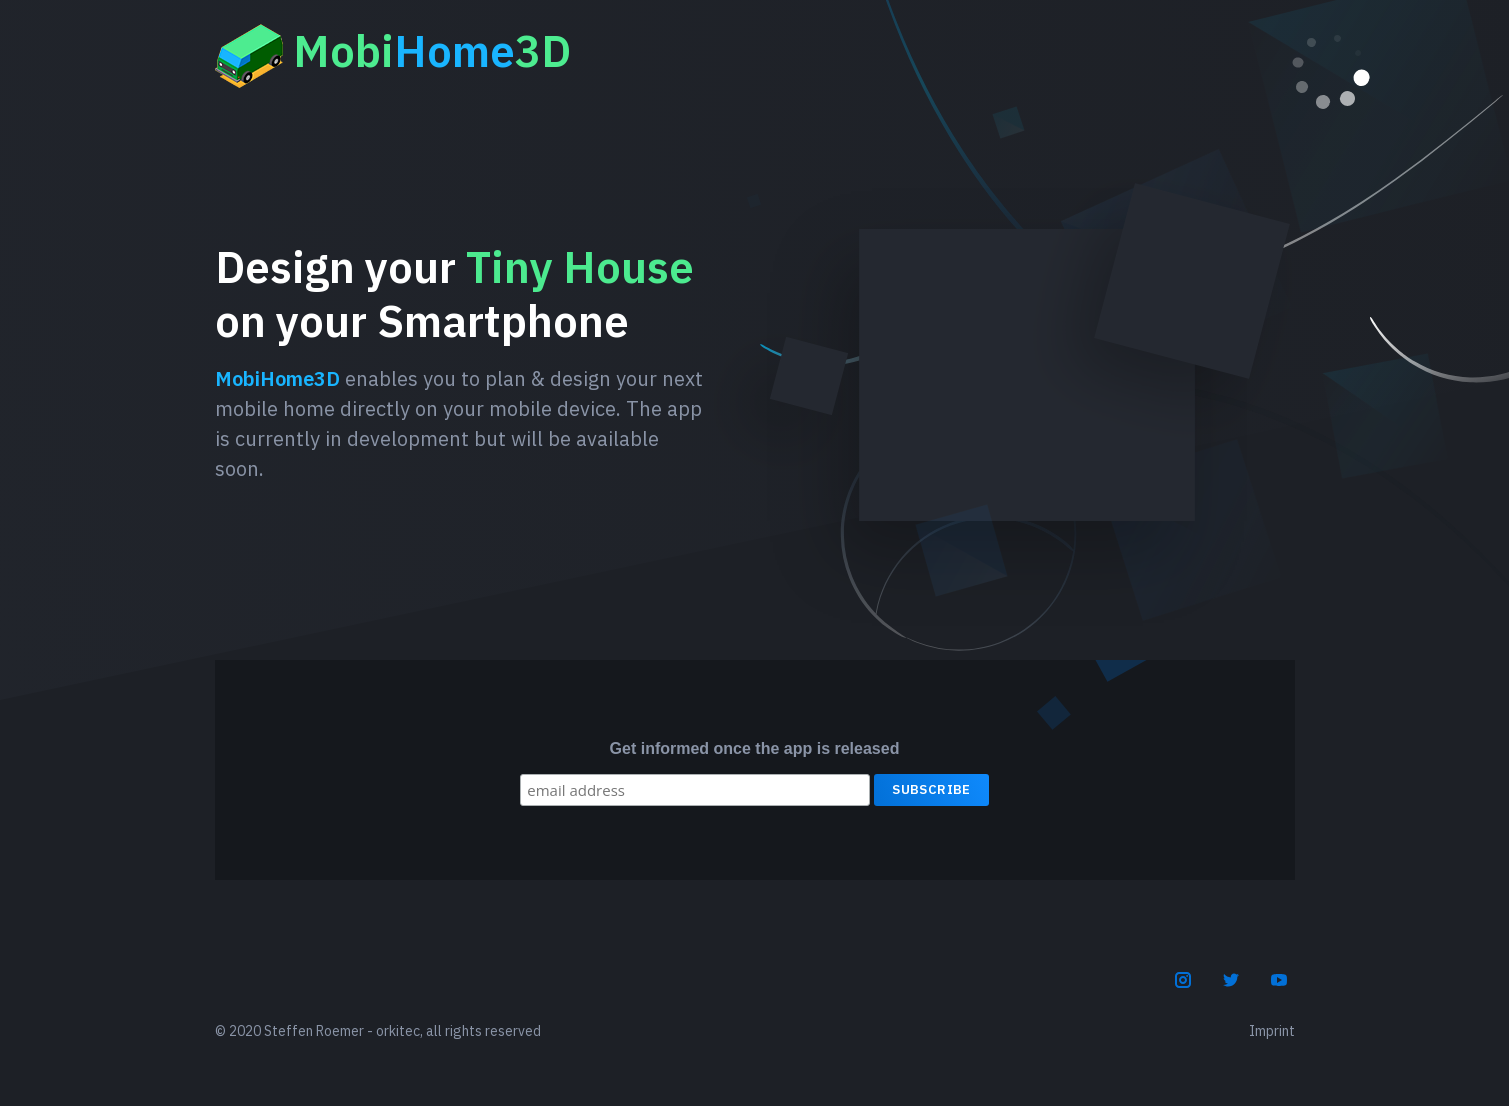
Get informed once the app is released (755, 748)
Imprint (1272, 1031)
